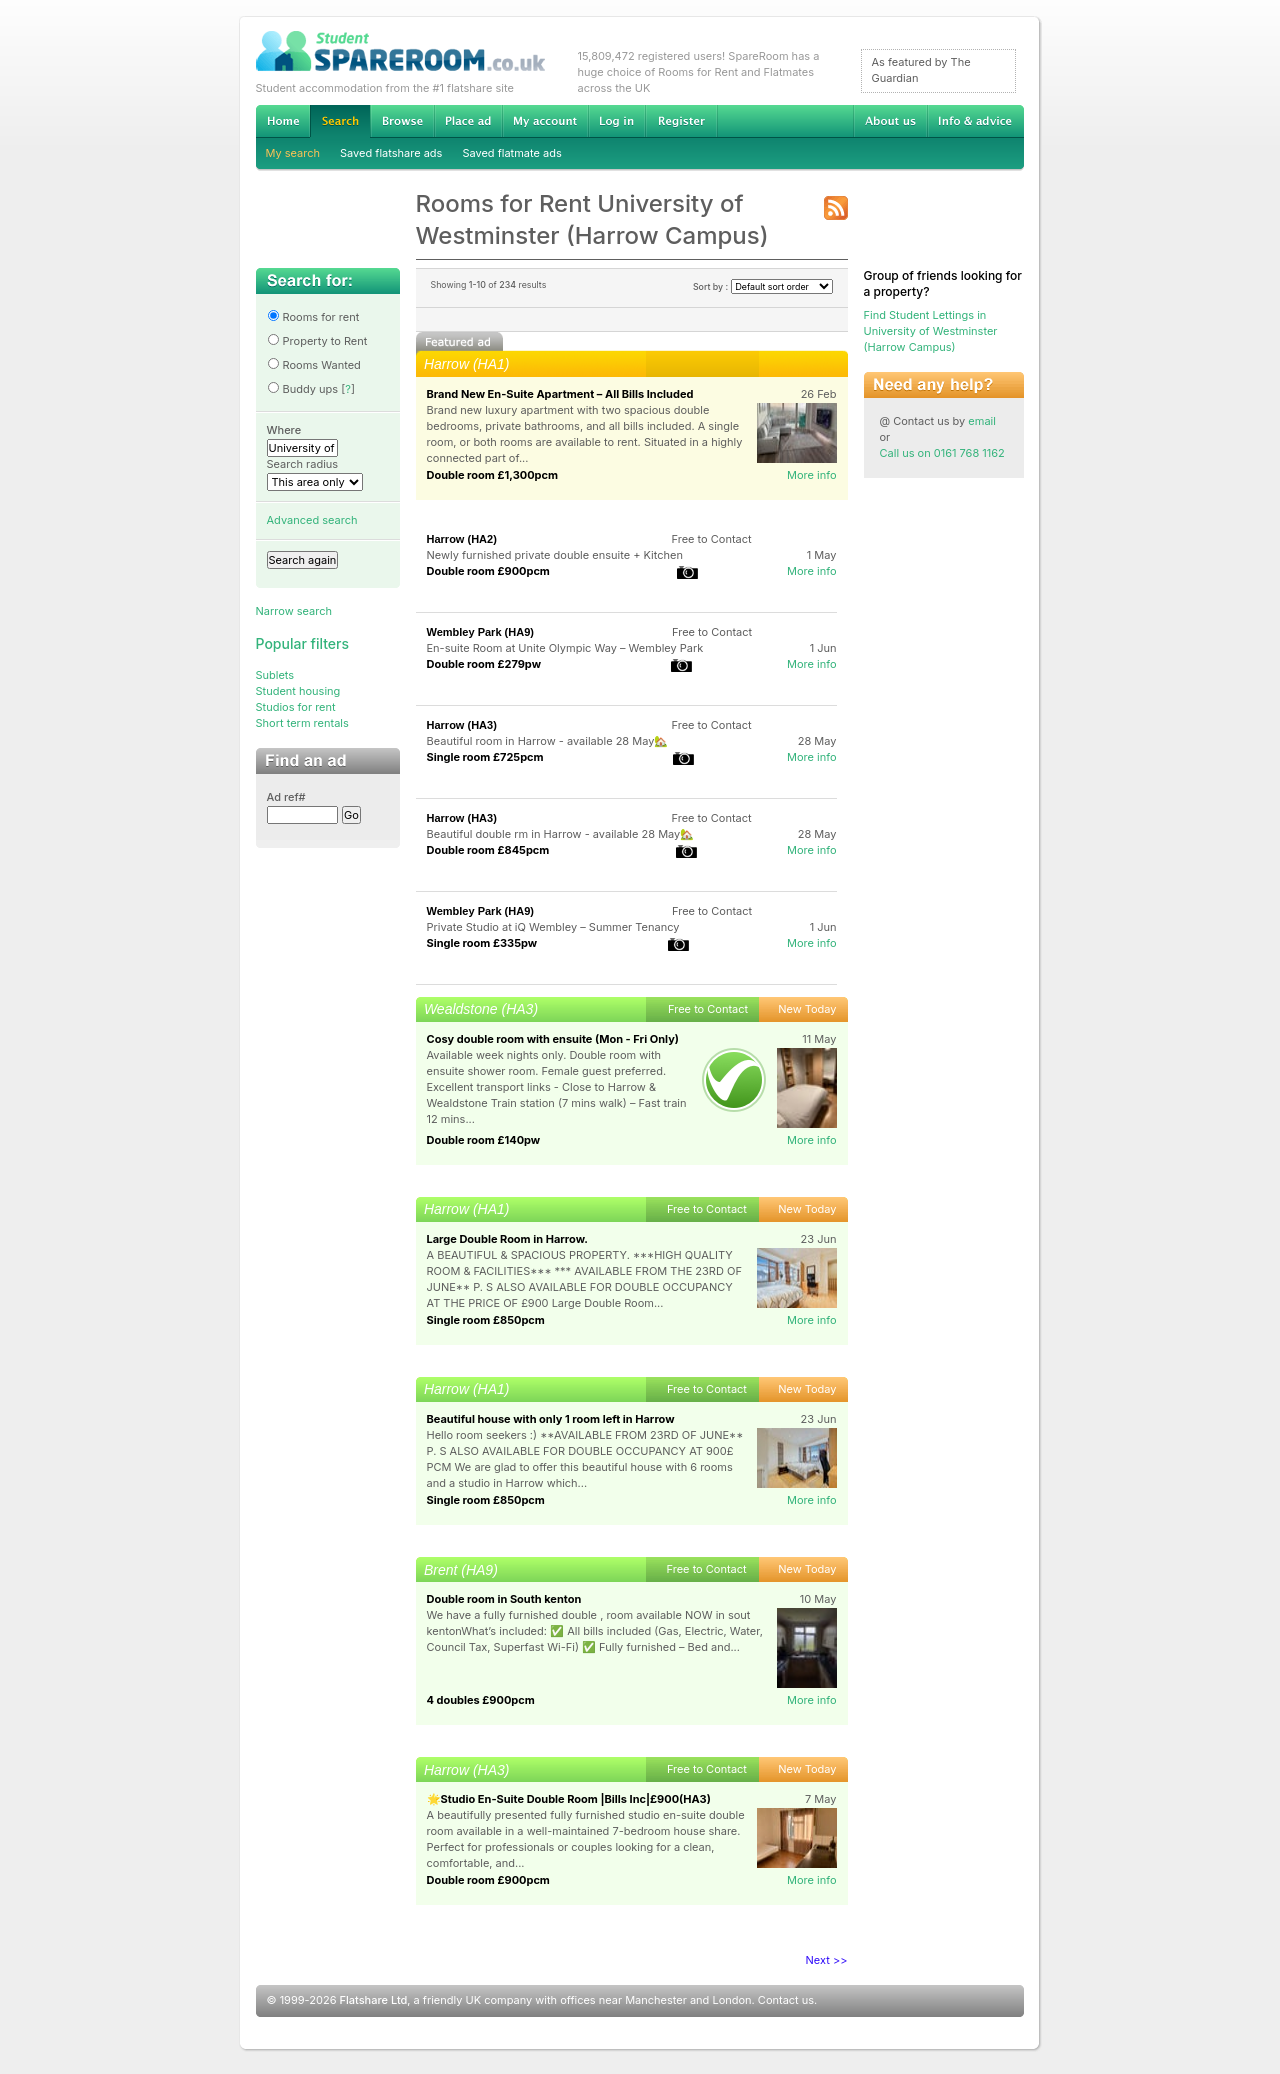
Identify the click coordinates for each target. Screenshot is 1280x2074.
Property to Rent (317, 341)
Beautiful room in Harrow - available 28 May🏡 (548, 741)
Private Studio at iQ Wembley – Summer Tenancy (553, 927)
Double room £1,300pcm (493, 475)
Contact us (786, 2000)
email (982, 421)
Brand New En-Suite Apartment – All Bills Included (560, 394)
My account (545, 121)
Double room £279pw (484, 664)
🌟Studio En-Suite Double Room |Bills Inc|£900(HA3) (569, 1799)
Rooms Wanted (314, 365)
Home (283, 121)
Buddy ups (303, 389)
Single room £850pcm (486, 1320)
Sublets (275, 675)
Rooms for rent (313, 317)
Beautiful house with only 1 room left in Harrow (551, 1419)
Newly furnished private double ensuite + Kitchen (555, 555)
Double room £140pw (484, 1140)
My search (293, 153)
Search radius (303, 464)
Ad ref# (286, 797)
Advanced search (312, 520)
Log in (616, 121)
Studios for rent (296, 707)
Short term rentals (302, 723)
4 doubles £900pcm (481, 1700)
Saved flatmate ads (511, 153)
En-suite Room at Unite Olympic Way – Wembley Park (565, 648)
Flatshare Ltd (374, 2000)
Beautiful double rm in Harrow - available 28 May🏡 (561, 834)
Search (340, 121)
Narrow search (294, 611)
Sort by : (763, 286)
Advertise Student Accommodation (468, 121)
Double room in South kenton (504, 1599)
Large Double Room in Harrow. (507, 1239)
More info (812, 475)
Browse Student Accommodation (402, 121)
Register (681, 121)
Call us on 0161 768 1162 (942, 453)
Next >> (827, 1960)
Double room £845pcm (488, 850)
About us (890, 121)
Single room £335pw (482, 943)
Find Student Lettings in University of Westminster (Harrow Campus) (931, 331)
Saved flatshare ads (391, 153)
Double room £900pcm (488, 571)
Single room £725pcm (485, 757)
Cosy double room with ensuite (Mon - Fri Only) (553, 1039)
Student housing (298, 691)
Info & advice (975, 121)
